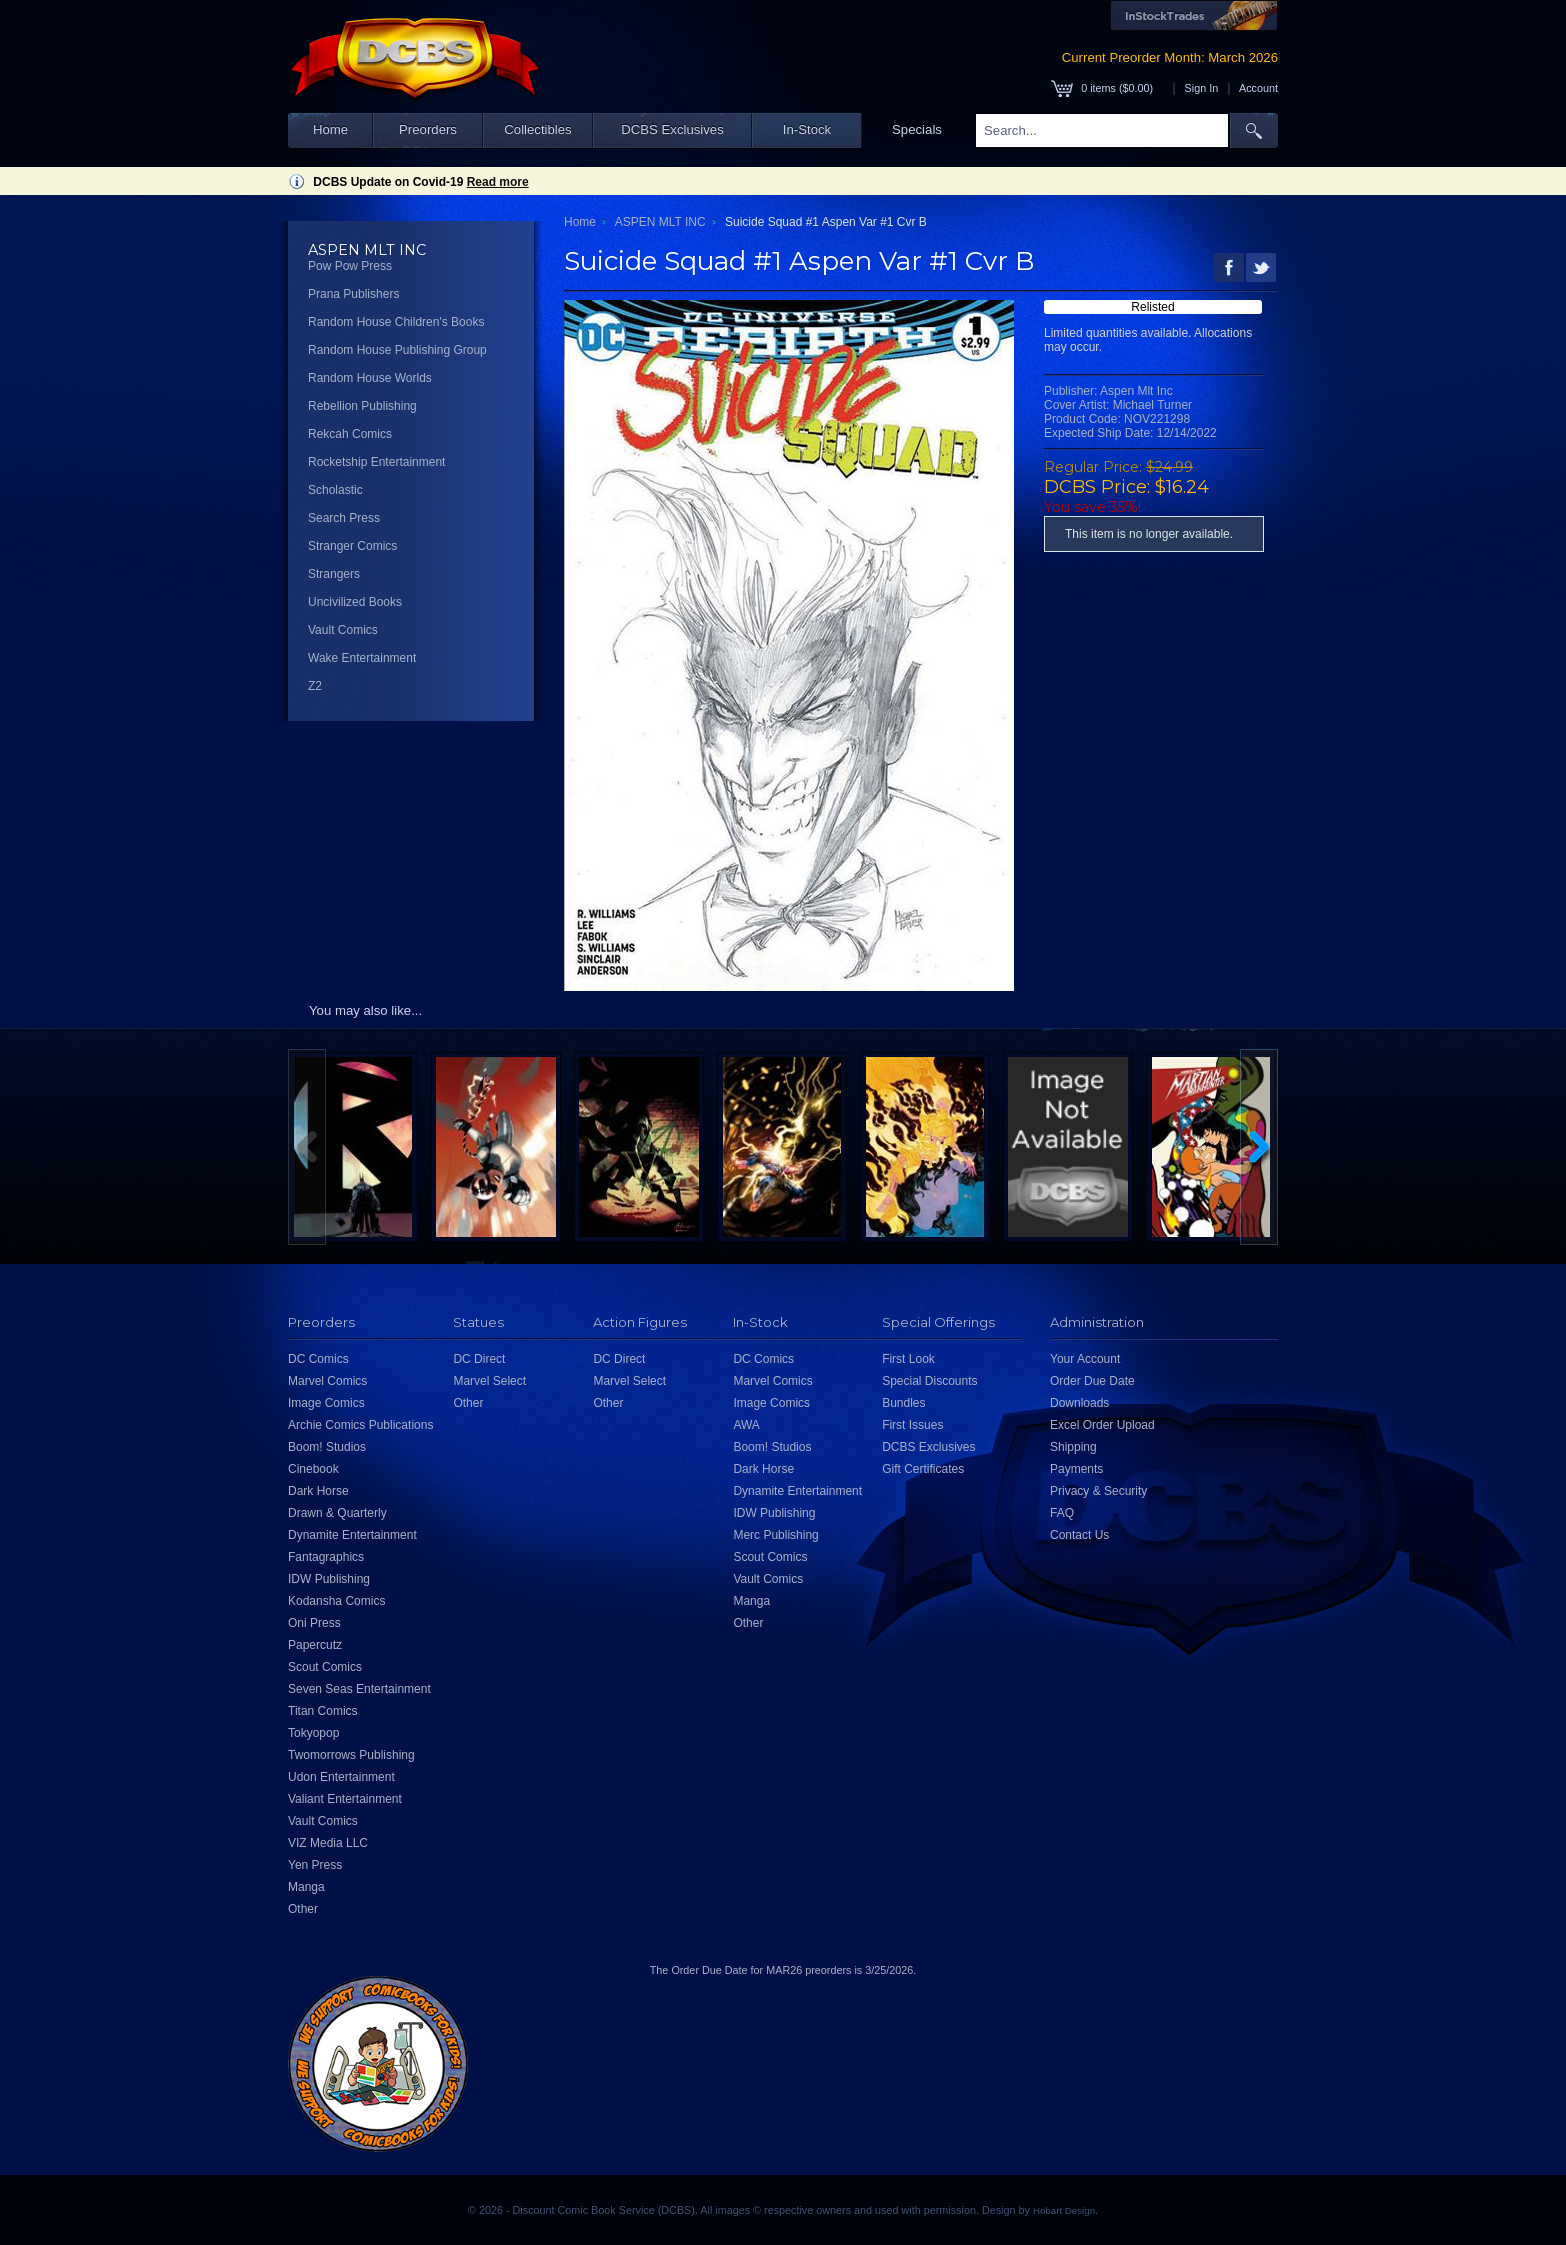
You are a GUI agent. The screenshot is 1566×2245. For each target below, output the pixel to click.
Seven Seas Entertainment (359, 1689)
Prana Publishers (353, 294)
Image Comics (326, 1403)
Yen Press (315, 1865)
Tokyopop (313, 1733)
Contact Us (1079, 1535)
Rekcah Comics (350, 434)
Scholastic (335, 490)
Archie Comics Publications (360, 1425)
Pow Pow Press (350, 266)
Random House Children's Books (396, 322)
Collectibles (537, 129)
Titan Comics (323, 1711)
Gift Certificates (923, 1469)
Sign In (1202, 88)
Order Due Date (1092, 1381)
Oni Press (314, 1623)
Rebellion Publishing (362, 406)
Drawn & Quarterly (337, 1513)
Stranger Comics (352, 546)
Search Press (344, 518)
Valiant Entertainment (345, 1799)
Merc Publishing (775, 1535)
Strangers (334, 574)
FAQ (1062, 1513)
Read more (498, 182)
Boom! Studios (327, 1447)
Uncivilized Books (355, 602)
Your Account (1085, 1359)
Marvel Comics (327, 1381)
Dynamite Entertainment (352, 1535)
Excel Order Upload (1102, 1425)
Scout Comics (325, 1667)
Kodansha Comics (336, 1601)
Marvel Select (489, 1381)
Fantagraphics (326, 1557)
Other (303, 1909)
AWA (746, 1425)
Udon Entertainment (341, 1777)
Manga (306, 1887)
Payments (1076, 1469)
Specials (917, 129)
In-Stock (807, 129)
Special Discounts (929, 1381)
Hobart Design (1064, 2210)
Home (330, 129)
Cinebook (313, 1469)
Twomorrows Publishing (351, 1755)
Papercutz (315, 1645)
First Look (908, 1359)
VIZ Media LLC (328, 1843)
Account (1258, 88)
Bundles (903, 1403)
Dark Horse (318, 1491)
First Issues (912, 1425)
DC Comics (318, 1359)
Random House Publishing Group (397, 350)
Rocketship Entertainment (376, 462)
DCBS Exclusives (672, 129)
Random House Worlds (370, 378)
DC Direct (479, 1359)
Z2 (315, 686)
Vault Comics (343, 630)
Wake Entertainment (362, 658)
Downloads (1079, 1403)
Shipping (1073, 1447)
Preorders (428, 129)
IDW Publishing (329, 1579)
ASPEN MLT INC (660, 222)
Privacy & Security (1098, 1491)
